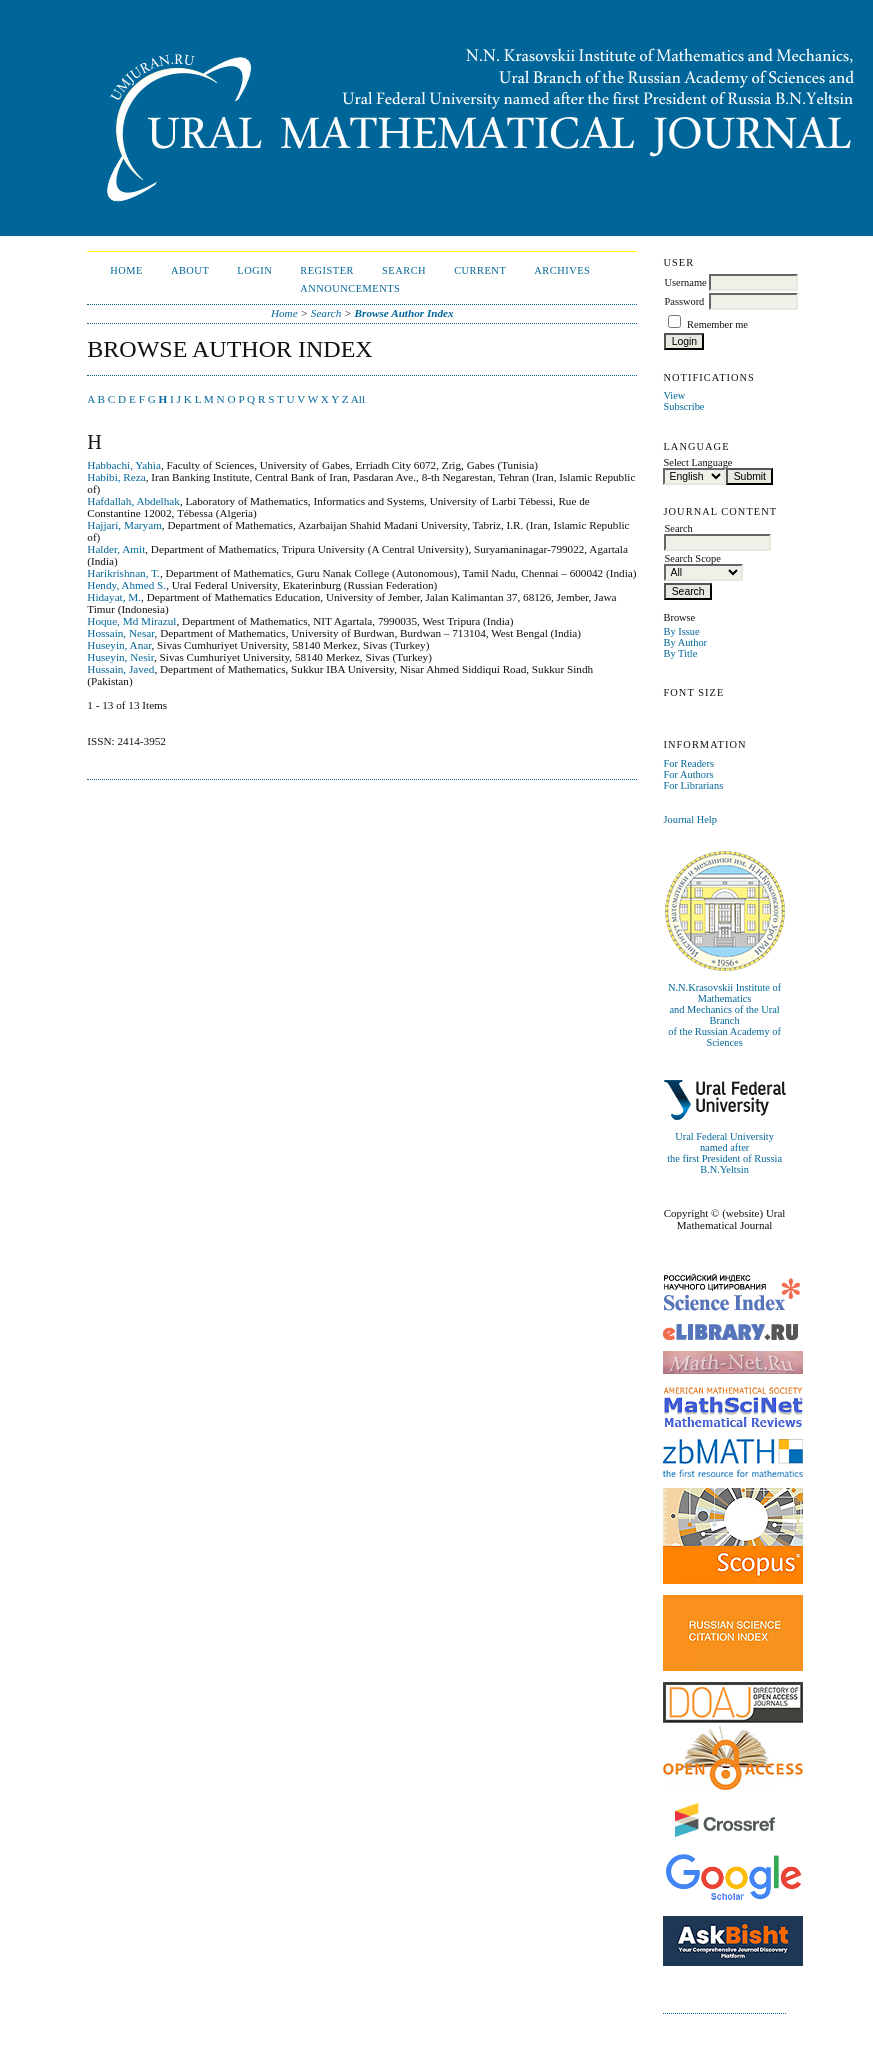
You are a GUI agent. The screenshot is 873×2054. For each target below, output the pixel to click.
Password (684, 301)
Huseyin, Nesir (120, 657)
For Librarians (693, 785)
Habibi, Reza (116, 477)
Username (685, 282)
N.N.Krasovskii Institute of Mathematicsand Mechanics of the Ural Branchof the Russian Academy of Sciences (724, 1015)
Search (404, 270)
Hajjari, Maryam (124, 525)
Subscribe (683, 406)
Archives (562, 270)
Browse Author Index (404, 313)
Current (480, 270)
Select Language (697, 462)
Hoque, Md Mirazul (131, 621)
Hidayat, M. (114, 597)
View (674, 395)
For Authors (688, 774)
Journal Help (689, 819)
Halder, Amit (116, 549)
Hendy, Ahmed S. (126, 585)
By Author (685, 642)
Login (254, 270)
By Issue (681, 631)
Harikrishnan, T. (123, 573)
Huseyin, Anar (119, 645)
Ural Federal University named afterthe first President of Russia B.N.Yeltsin (724, 1153)
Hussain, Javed (120, 669)
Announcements (350, 288)
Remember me (717, 324)
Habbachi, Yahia (124, 465)
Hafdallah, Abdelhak (133, 501)
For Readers (688, 763)
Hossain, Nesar (120, 633)
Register (327, 270)
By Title (680, 653)
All (358, 399)
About (190, 270)
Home (126, 270)
